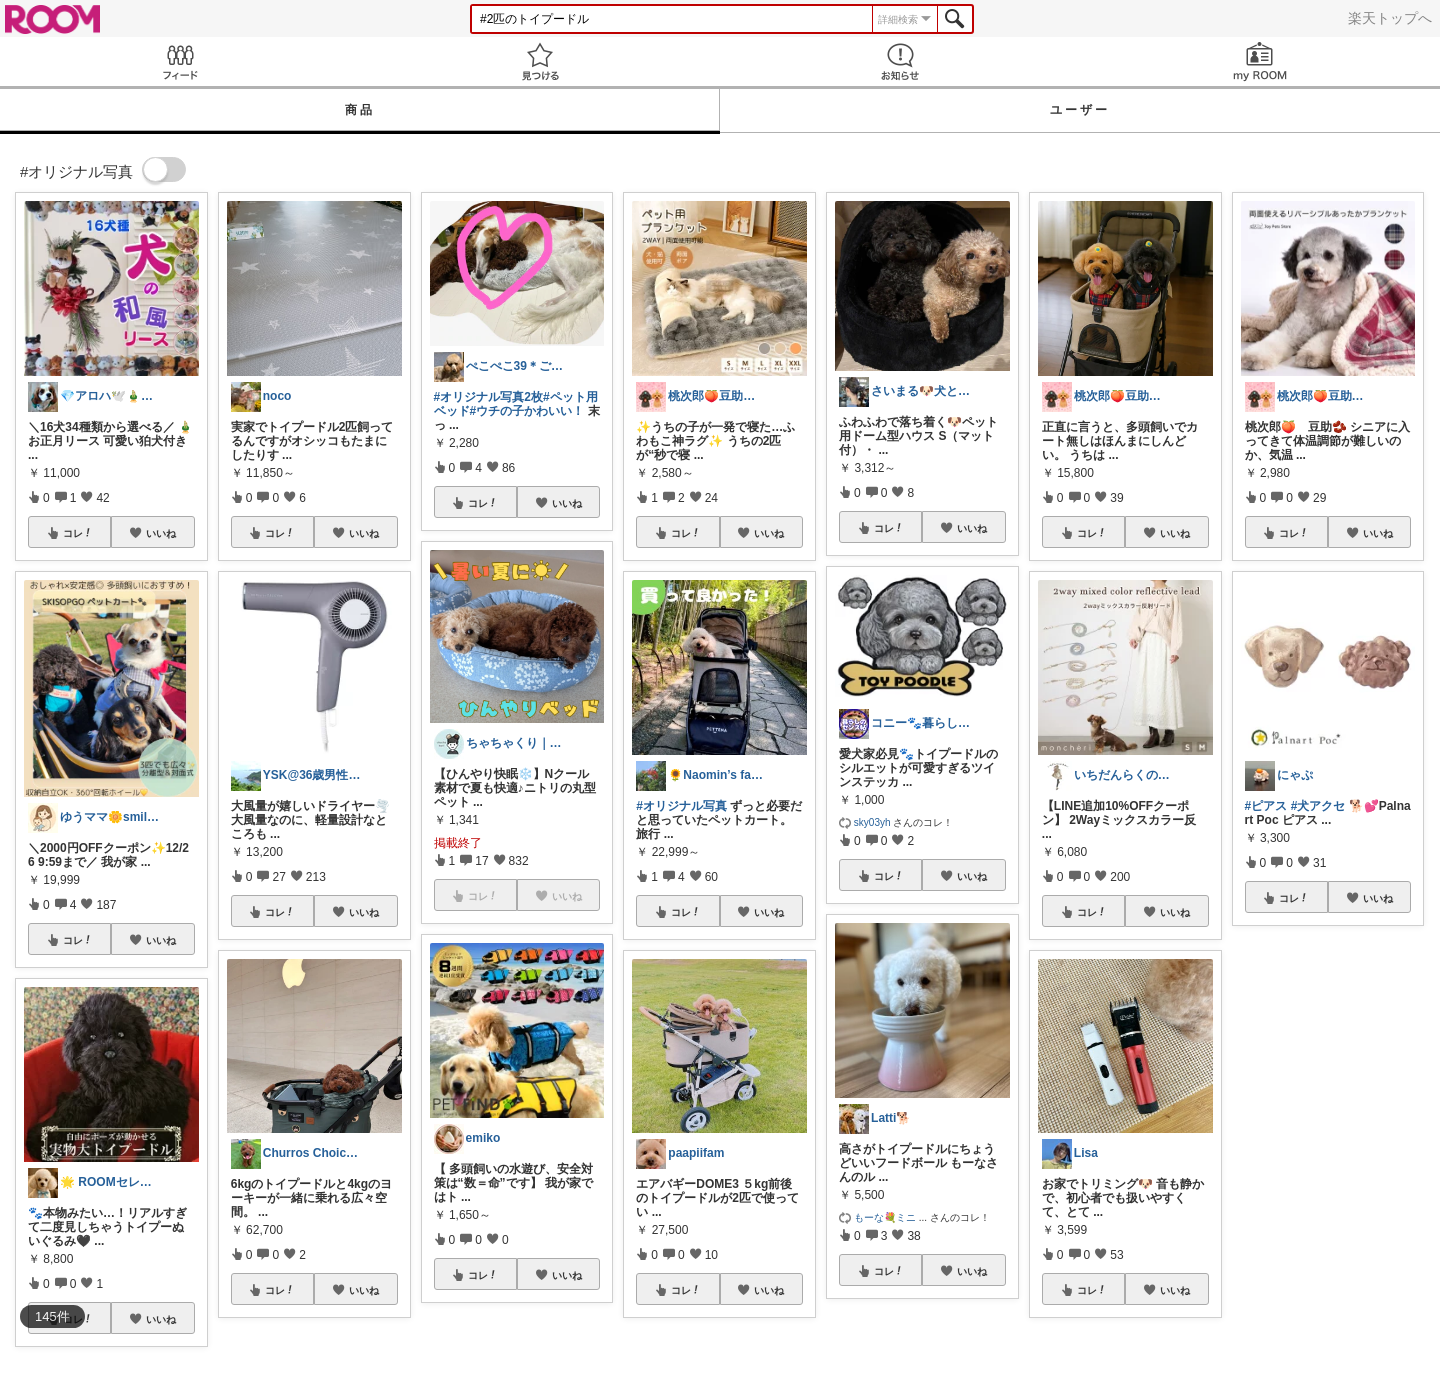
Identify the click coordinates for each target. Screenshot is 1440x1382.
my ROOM (1260, 61)
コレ (78, 533)
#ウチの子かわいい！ (527, 411)
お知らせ (900, 61)
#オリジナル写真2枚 (488, 397)
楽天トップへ (1390, 18)
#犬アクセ (1318, 806)
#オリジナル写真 (681, 806)
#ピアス (1266, 806)
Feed (180, 61)
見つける (540, 61)
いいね (161, 533)
